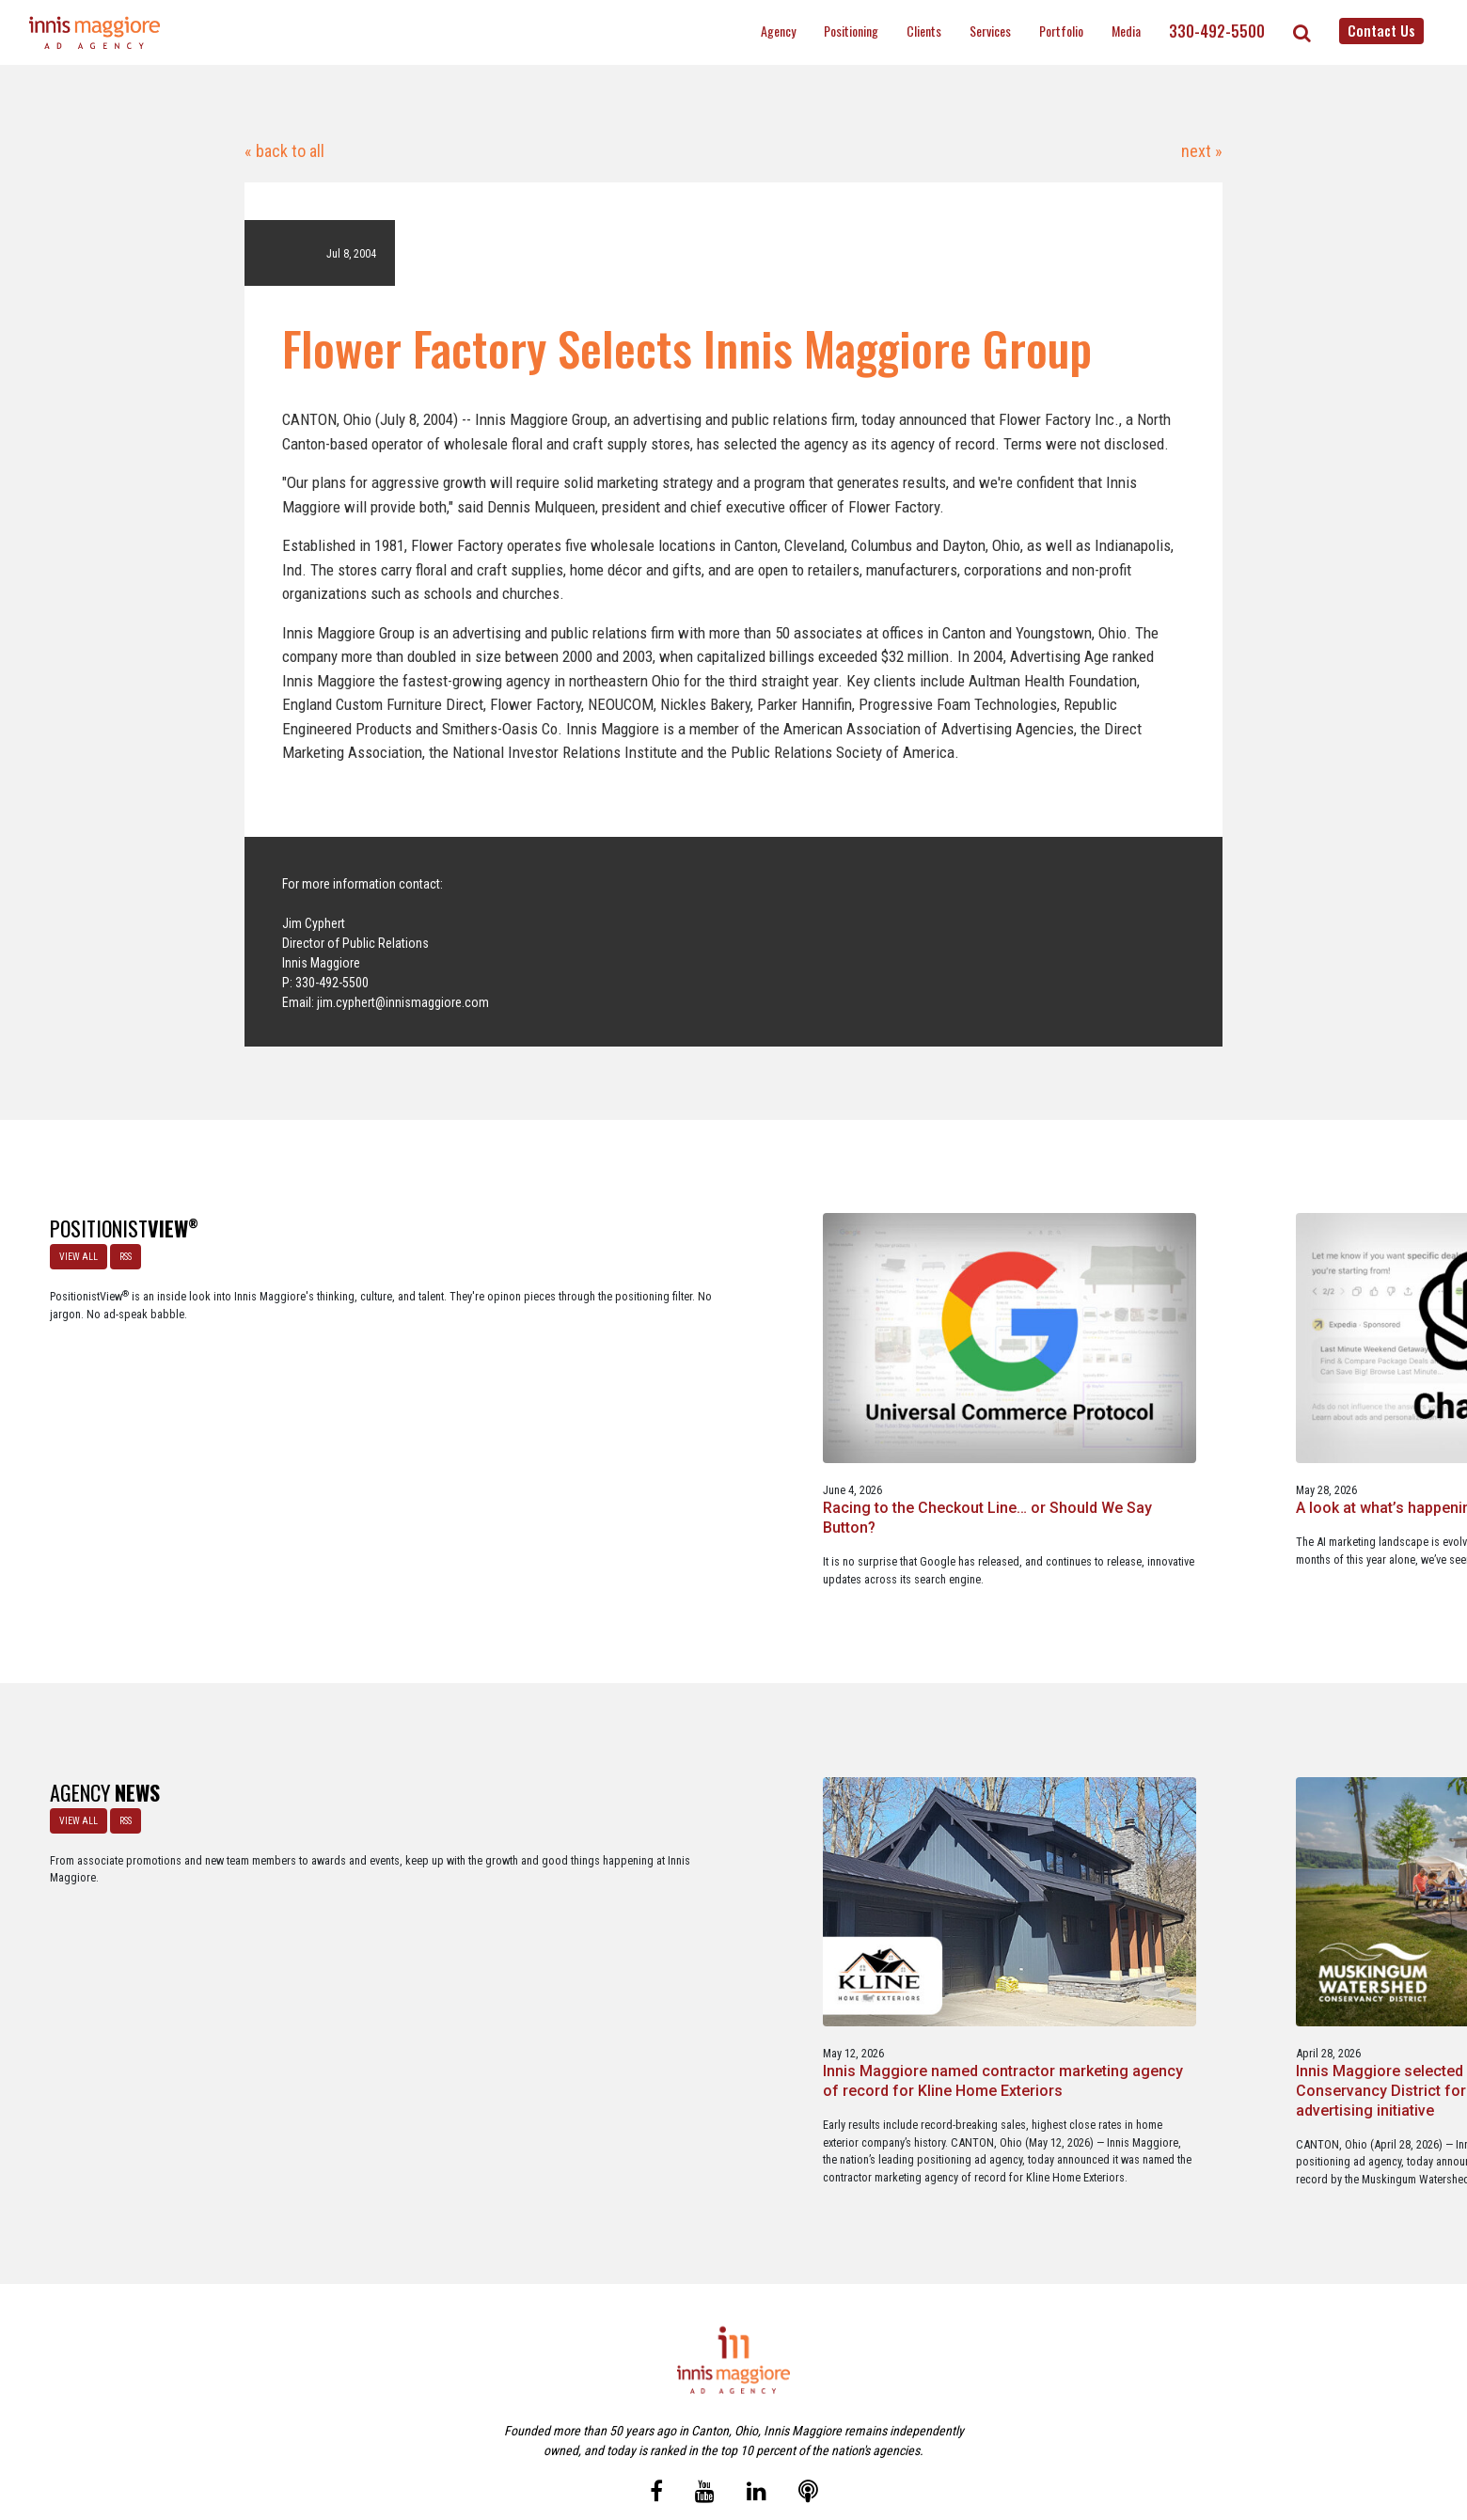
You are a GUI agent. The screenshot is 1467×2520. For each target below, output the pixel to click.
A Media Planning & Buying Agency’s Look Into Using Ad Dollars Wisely (1316, 1410)
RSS (120, 1251)
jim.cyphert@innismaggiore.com (403, 1002)
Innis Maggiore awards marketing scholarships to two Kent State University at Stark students (1018, 1895)
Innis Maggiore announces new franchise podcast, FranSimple (1310, 1885)
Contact (744, 2425)
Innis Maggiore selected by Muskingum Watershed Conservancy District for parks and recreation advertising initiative (724, 1905)
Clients (924, 30)
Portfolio (1061, 30)
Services (990, 30)
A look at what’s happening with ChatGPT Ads (723, 1400)
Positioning (851, 30)
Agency (778, 30)
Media (1126, 30)
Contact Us (1381, 30)
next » (1199, 151)
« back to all (284, 151)
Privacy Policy (812, 2425)
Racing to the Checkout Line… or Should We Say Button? (440, 1400)
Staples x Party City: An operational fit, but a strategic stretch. (1026, 1410)
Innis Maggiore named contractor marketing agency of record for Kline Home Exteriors (438, 1895)
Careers (642, 2425)
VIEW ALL (73, 1251)
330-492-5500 (1217, 31)
